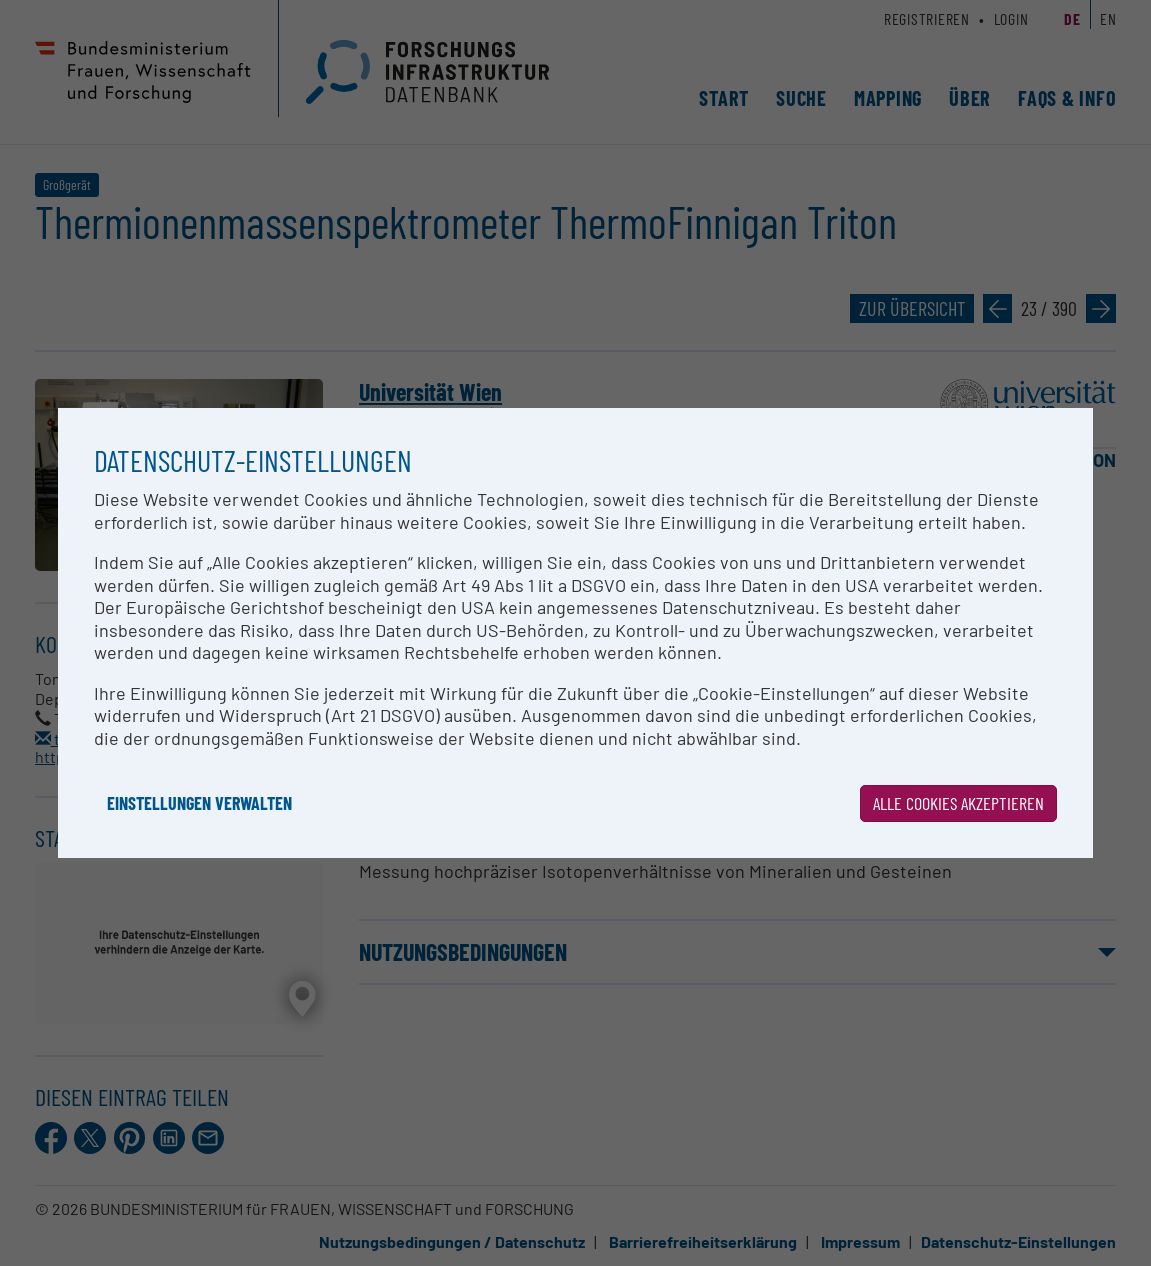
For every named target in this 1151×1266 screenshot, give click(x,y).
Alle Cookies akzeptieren (958, 803)
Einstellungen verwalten (199, 803)
